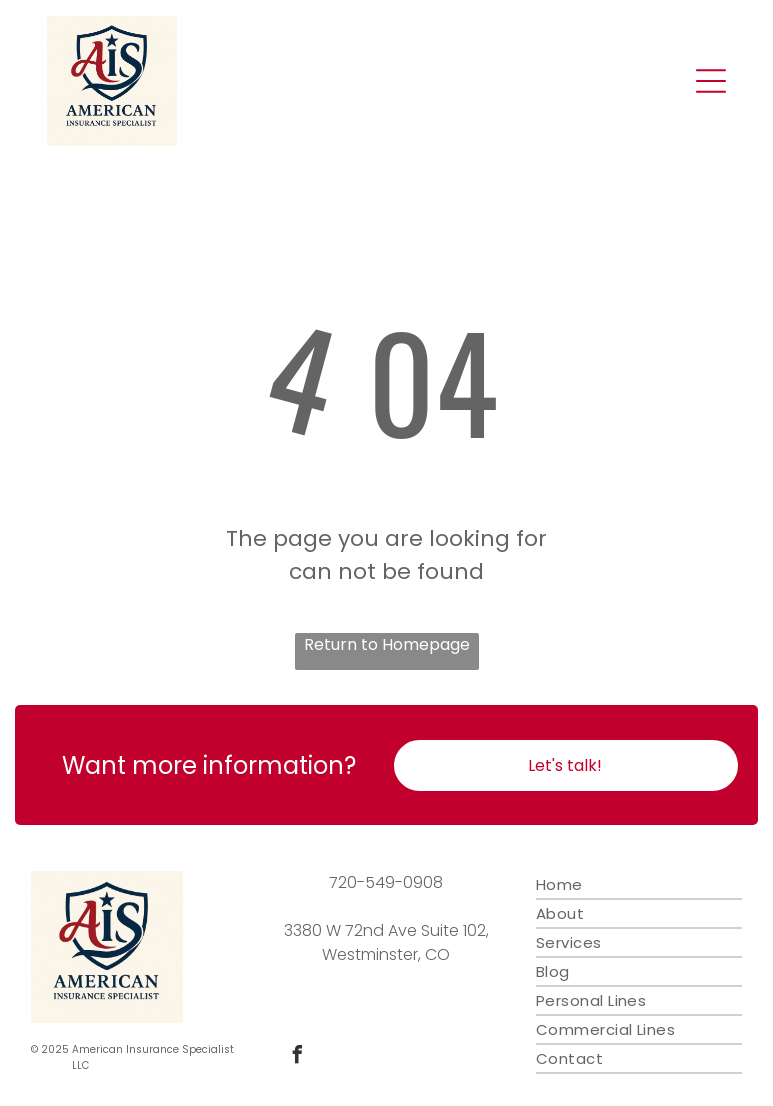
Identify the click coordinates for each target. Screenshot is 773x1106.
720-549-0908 (386, 882)
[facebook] (298, 1057)
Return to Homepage (387, 644)
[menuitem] (638, 885)
